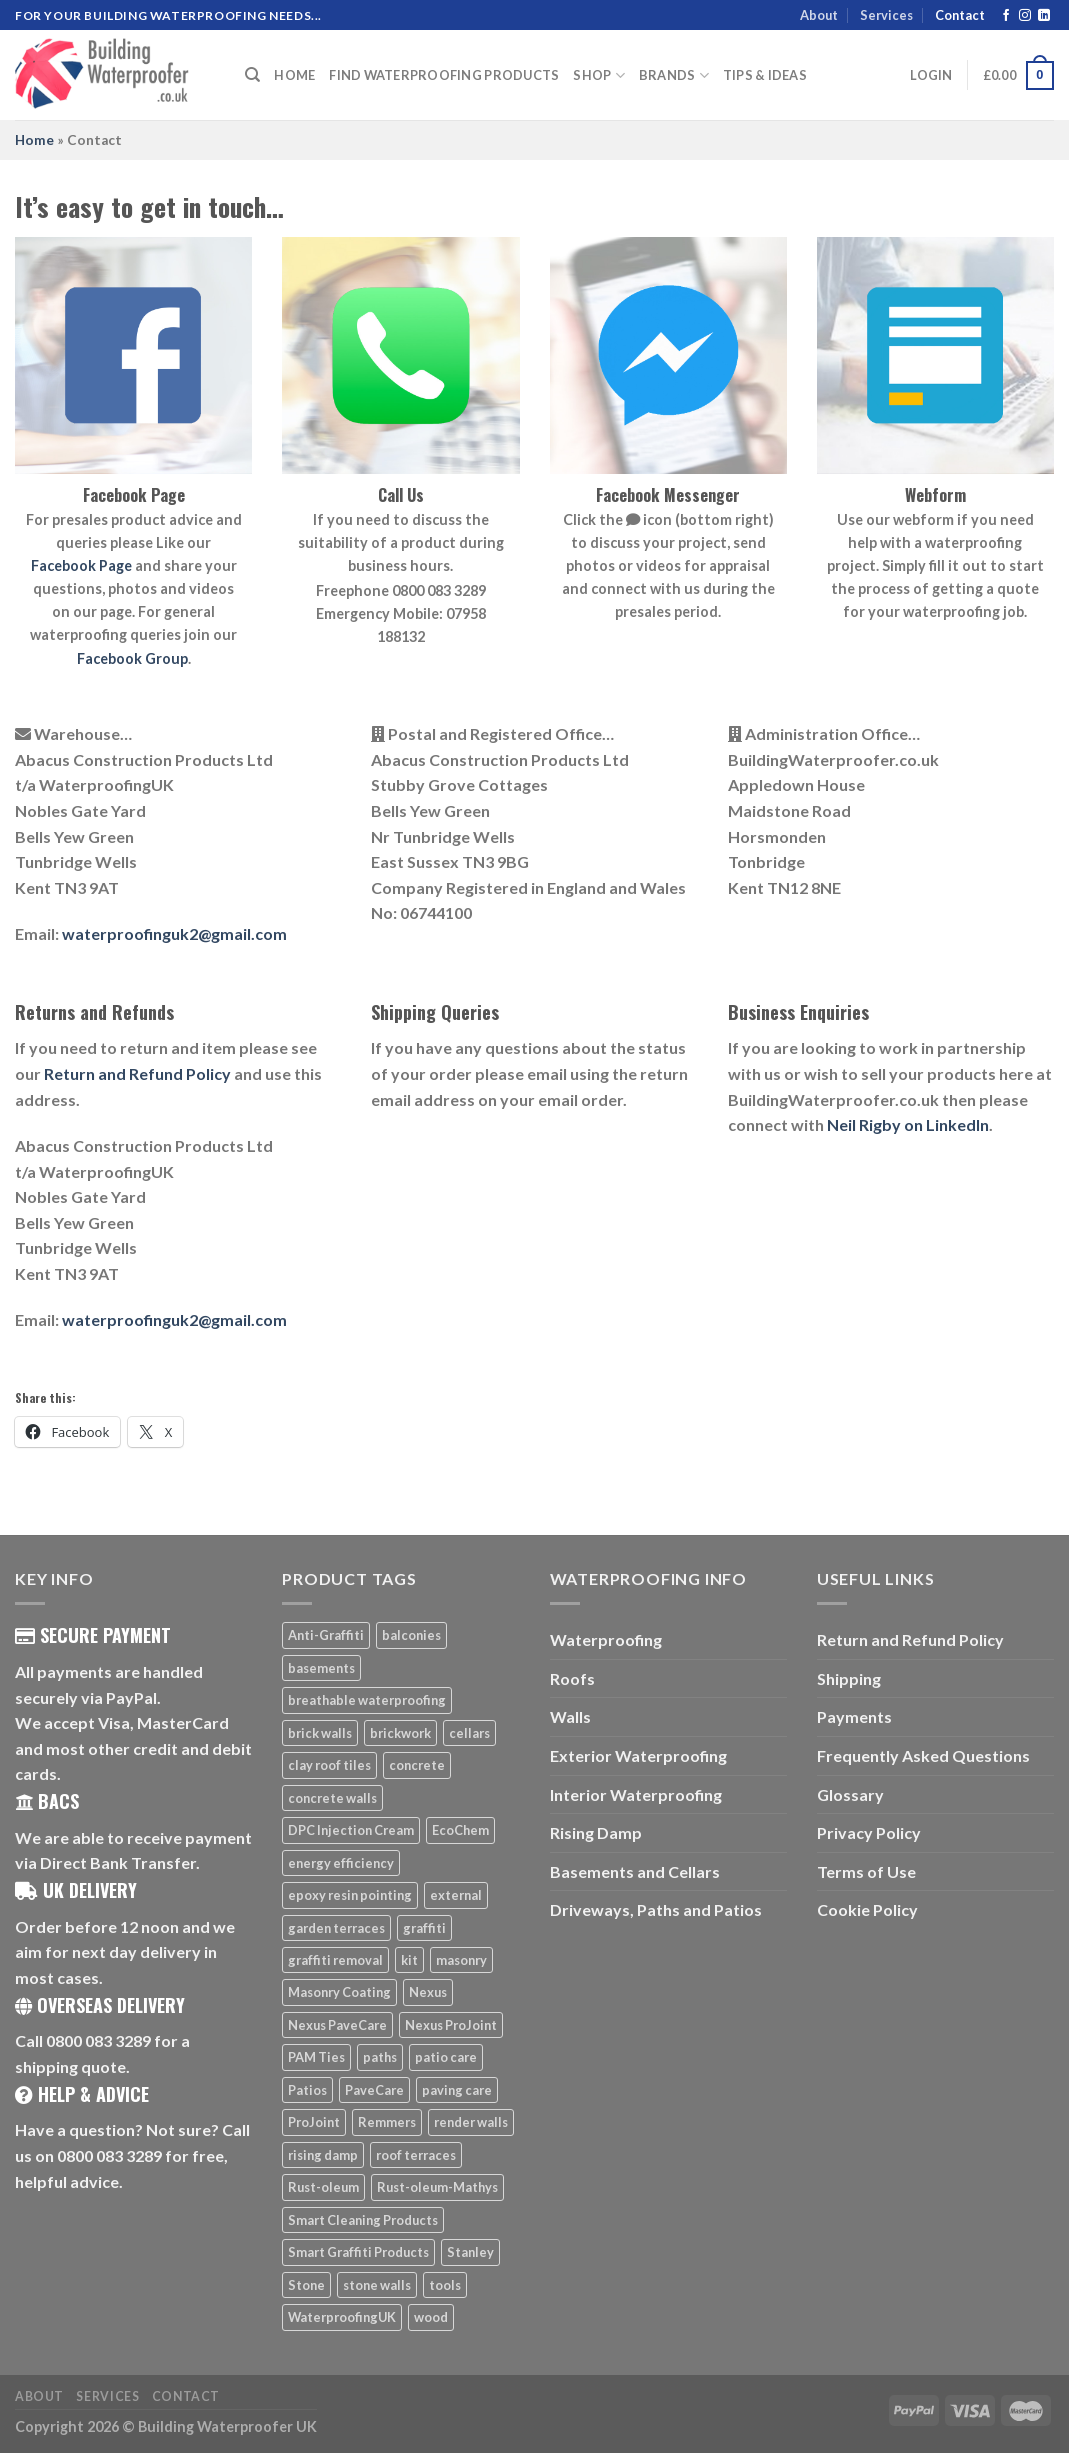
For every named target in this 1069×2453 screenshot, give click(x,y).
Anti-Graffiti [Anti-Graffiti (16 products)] (326, 1635)
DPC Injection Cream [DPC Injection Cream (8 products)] (351, 1830)
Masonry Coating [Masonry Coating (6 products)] (339, 1992)
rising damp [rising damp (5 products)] (323, 2155)
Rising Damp (596, 1832)
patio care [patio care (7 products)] (446, 2057)
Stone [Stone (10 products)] (306, 2285)
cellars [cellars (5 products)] (469, 1733)
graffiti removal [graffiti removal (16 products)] (335, 1960)
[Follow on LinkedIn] (1044, 16)
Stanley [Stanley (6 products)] (470, 2252)
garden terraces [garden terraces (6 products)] (336, 1928)
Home (294, 75)
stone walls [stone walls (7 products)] (377, 2285)
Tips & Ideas (765, 75)
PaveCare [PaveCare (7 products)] (374, 2090)
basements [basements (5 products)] (321, 1668)
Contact (960, 15)
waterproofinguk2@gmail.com (174, 933)
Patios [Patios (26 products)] (307, 2090)
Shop (598, 75)
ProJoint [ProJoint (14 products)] (314, 2122)
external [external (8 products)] (456, 1895)
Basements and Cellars (635, 1871)
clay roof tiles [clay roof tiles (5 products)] (329, 1765)
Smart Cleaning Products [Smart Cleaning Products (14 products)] (363, 2220)
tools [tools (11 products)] (445, 2285)
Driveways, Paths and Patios (656, 1909)
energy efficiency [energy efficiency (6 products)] (341, 1863)
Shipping (849, 1678)
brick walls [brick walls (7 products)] (320, 1733)
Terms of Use (866, 1871)
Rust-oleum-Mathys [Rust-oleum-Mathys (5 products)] (437, 2187)
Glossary (850, 1794)
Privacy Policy (869, 1832)
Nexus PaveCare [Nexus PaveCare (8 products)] (337, 2025)
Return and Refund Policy (137, 1073)
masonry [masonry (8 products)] (461, 1960)
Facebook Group (132, 658)
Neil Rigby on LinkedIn (908, 1124)
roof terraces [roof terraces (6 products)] (416, 2155)
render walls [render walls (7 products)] (471, 2122)
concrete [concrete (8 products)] (417, 1765)
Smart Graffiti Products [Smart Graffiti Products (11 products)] (358, 2252)
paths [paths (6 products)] (380, 2057)
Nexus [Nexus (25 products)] (428, 1992)
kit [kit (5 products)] (409, 1960)
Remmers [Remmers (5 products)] (387, 2122)
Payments (854, 1716)
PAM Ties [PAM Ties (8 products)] (316, 2057)
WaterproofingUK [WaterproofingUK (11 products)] (342, 2317)
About (819, 15)
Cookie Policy (867, 1909)
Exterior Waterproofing (638, 1755)
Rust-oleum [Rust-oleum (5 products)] (323, 2187)
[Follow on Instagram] (1025, 16)
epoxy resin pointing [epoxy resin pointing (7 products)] (350, 1895)
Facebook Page (81, 565)
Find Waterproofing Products (444, 75)
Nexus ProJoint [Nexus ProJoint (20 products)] (451, 2025)
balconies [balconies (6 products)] (411, 1635)
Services (886, 15)
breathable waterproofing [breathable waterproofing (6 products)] (367, 1700)
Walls (570, 1716)
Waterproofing (606, 1639)
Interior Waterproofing (636, 1794)
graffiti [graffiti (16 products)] (424, 1928)
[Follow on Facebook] (1006, 16)
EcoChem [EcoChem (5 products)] (460, 1830)
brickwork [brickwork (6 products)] (400, 1733)
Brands (674, 75)
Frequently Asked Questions (923, 1755)
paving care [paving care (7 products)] (457, 2090)
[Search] (252, 75)
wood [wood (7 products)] (431, 2317)
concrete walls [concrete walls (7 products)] (332, 1798)
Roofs (572, 1678)
